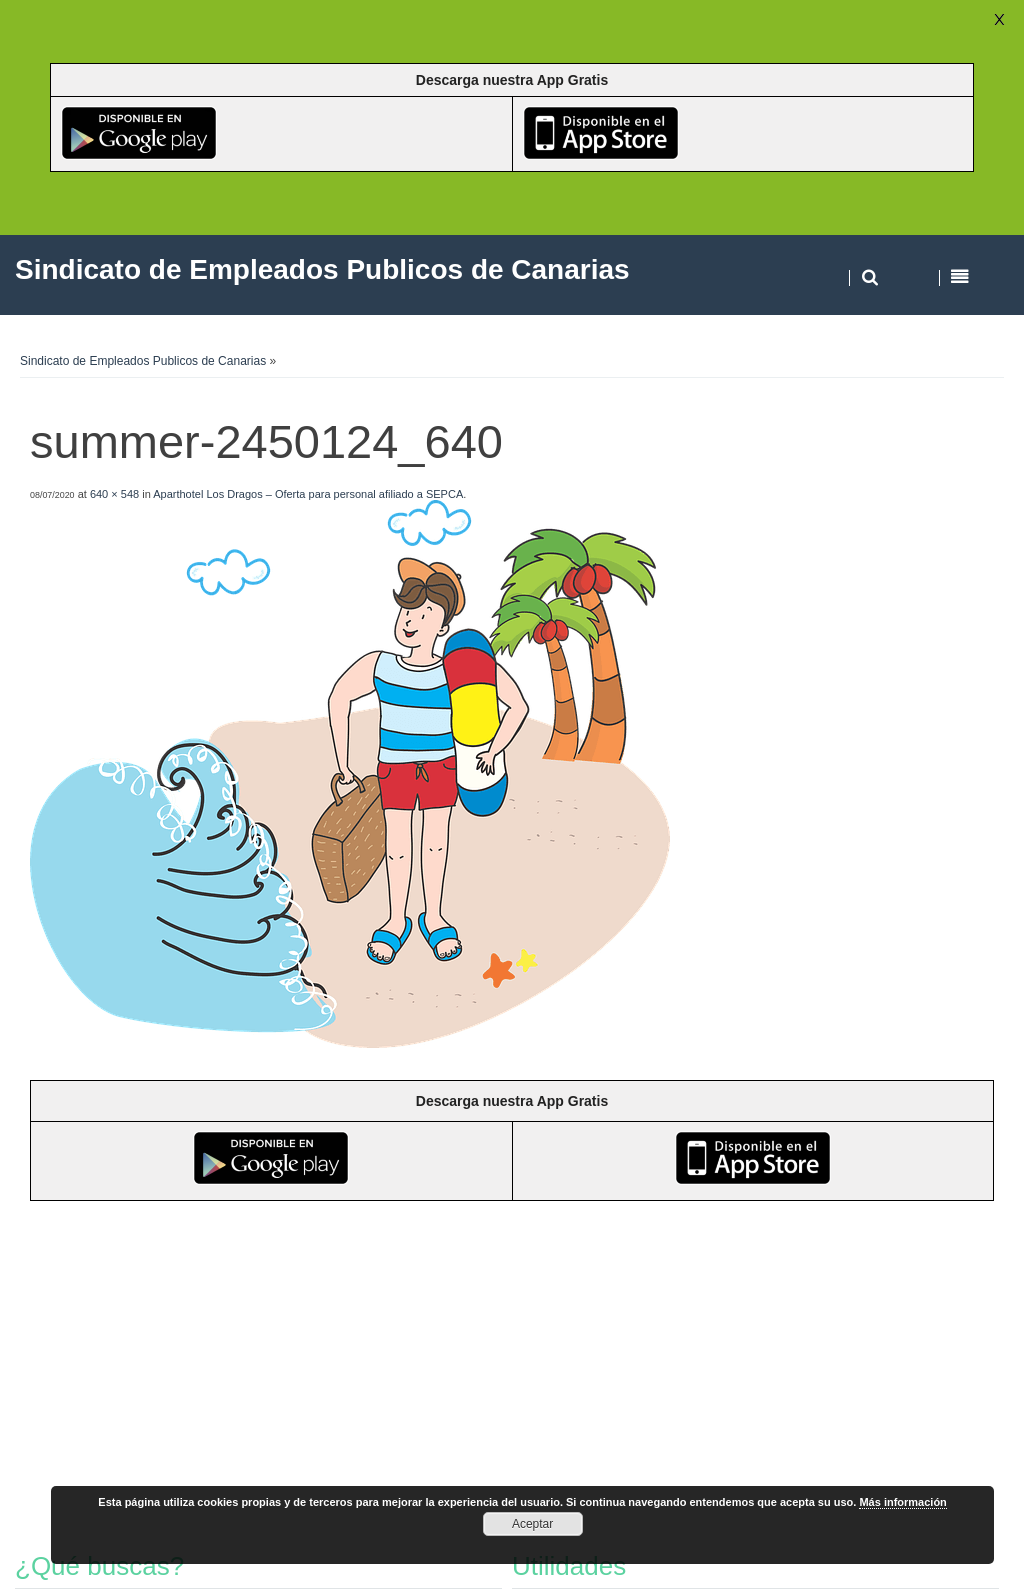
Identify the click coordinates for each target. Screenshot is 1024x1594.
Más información (902, 1502)
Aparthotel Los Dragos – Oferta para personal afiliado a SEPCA (308, 494)
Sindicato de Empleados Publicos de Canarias (143, 361)
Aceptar (532, 1524)
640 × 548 (114, 494)
